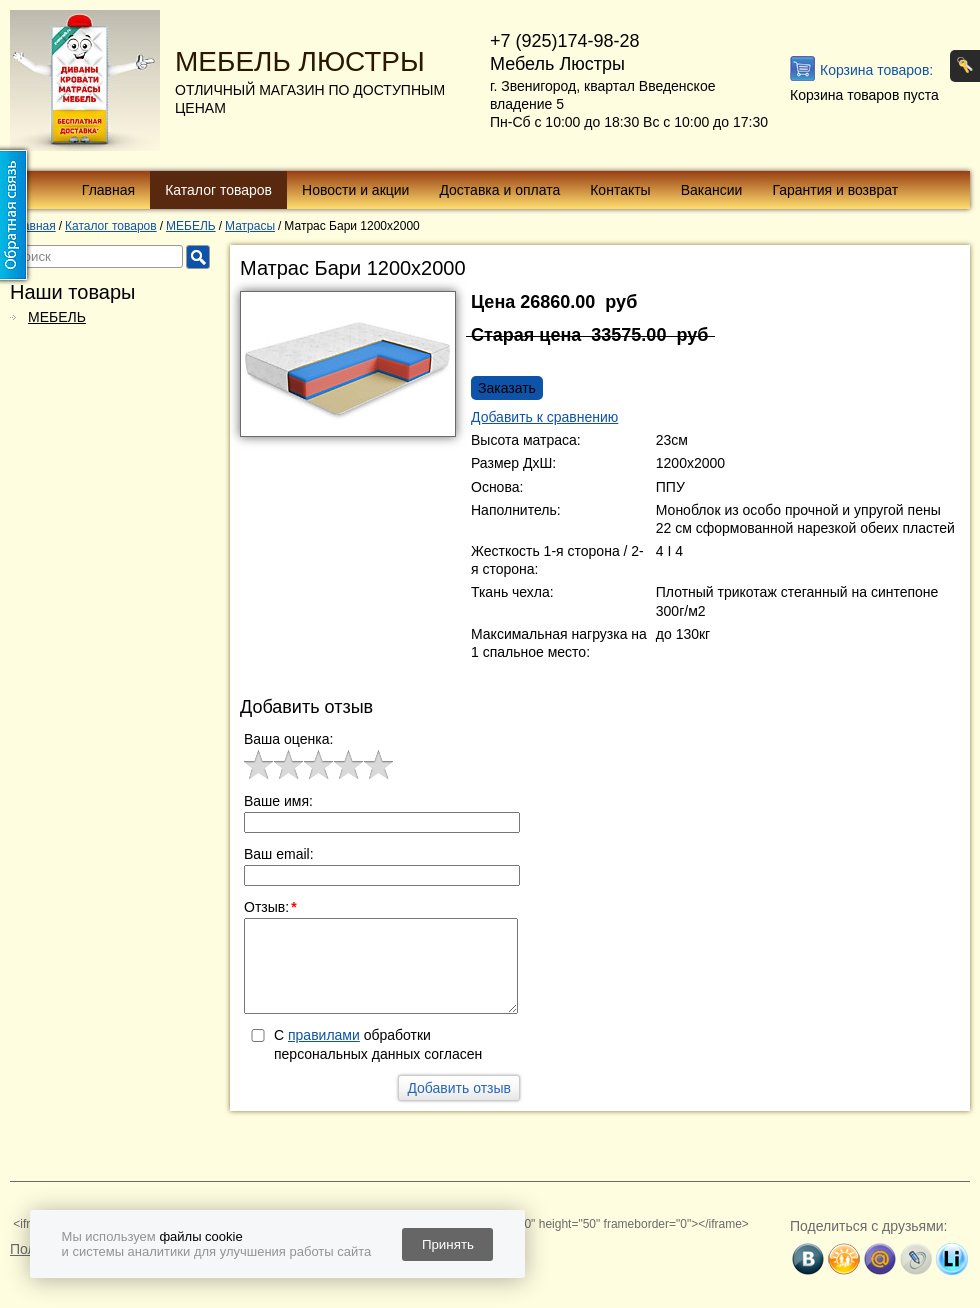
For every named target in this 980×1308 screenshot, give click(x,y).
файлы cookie (200, 1236)
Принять (448, 1244)
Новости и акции (355, 190)
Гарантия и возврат (835, 190)
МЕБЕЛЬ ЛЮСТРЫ (300, 61)
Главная (108, 190)
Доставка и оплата (499, 190)
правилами (324, 1035)
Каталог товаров (218, 190)
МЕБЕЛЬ (57, 317)
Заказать (507, 388)
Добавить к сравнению (544, 417)
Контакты (620, 190)
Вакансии (712, 190)
